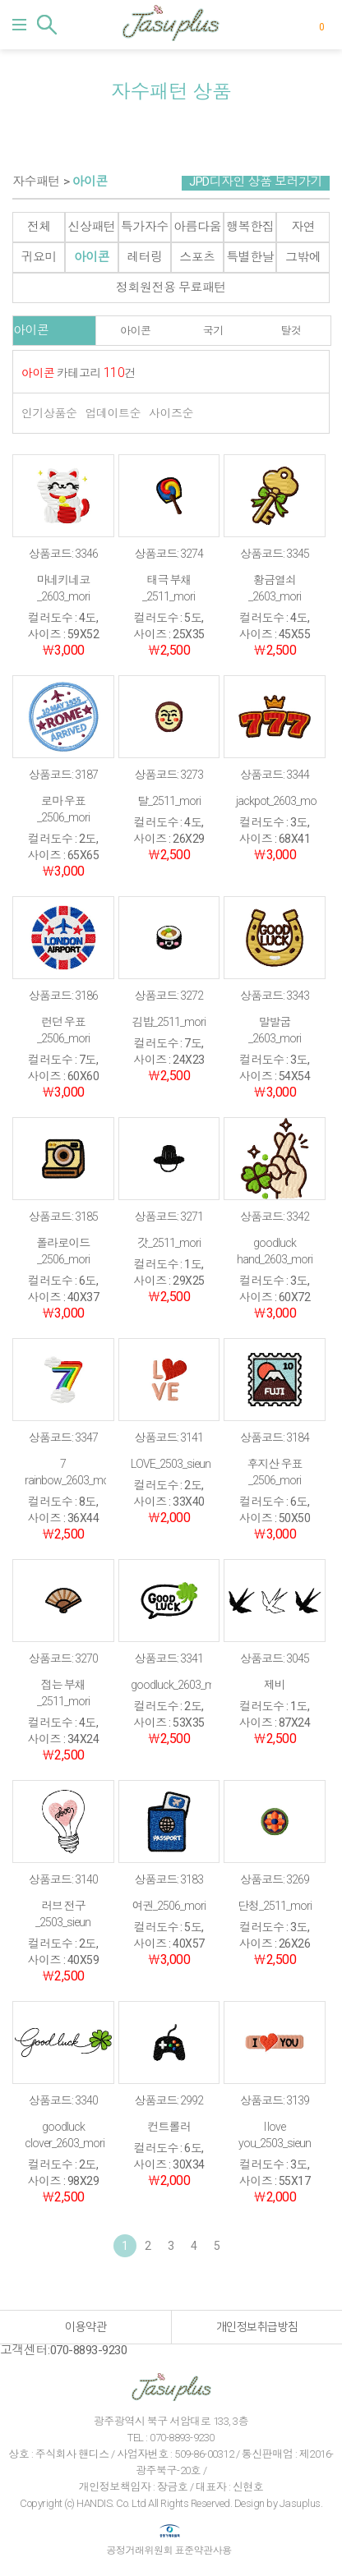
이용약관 (85, 2327)
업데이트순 (113, 413)
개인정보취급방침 (257, 2327)
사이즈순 (171, 413)
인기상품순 (49, 413)
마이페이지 (296, 24)
